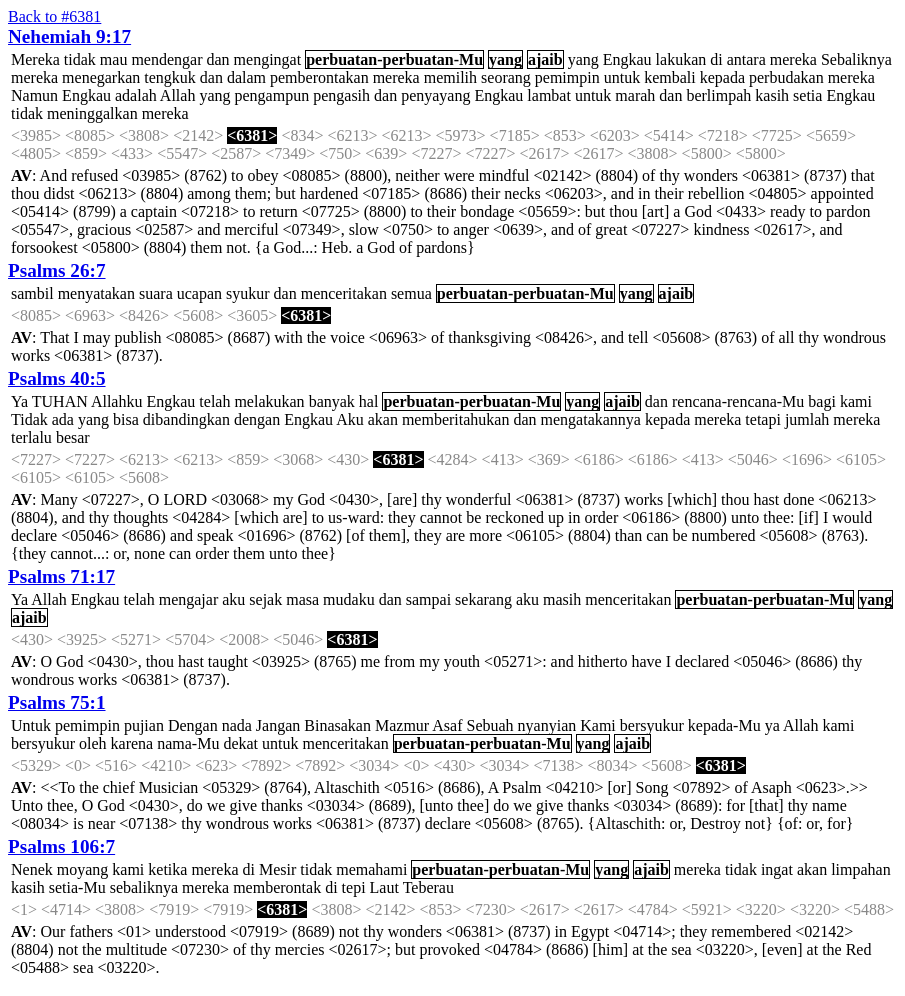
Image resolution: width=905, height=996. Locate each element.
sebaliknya (144, 887)
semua (411, 293)
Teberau (428, 887)
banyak (332, 401)
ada (63, 419)
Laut (384, 887)
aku (233, 599)
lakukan (681, 59)
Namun (34, 95)
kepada (722, 77)
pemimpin (567, 77)
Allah (178, 95)
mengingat (268, 59)
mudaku (349, 599)
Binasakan (337, 725)
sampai (428, 599)
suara (156, 293)
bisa (126, 419)
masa (302, 599)
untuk (622, 77)
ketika (167, 869)
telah (214, 401)
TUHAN (60, 401)
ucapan (199, 293)
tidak (80, 59)
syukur (248, 293)
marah (635, 95)
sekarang (483, 599)
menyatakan (96, 293)
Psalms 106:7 (61, 846)
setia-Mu (77, 887)
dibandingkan (186, 419)
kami (856, 401)
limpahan (861, 869)
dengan (257, 419)
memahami (371, 869)
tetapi (763, 419)
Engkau (627, 59)
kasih (772, 95)
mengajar (189, 599)
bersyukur (652, 725)
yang (505, 59)
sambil (32, 293)
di (716, 59)
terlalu (31, 437)
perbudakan (786, 77)
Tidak (29, 419)
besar (73, 437)
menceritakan (344, 293)
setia (807, 95)
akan (383, 419)
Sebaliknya (856, 59)
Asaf (447, 725)
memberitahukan (456, 419)
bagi (822, 401)
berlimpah (718, 95)
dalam (246, 77)
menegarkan (101, 77)
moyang (83, 869)
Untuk (31, 725)
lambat (549, 95)
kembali (670, 77)
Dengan (193, 725)
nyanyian (547, 725)
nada (237, 725)
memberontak (277, 887)
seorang (506, 77)
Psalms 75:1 (57, 702)
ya (772, 725)
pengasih (341, 95)
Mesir (277, 869)
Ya (19, 401)
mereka (793, 59)
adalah (136, 95)
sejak (265, 599)
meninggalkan (92, 113)
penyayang (435, 95)
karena (132, 743)
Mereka (35, 59)
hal (369, 401)
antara (746, 59)
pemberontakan (319, 77)
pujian (144, 725)
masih (562, 599)
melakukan (269, 401)
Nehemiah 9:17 (69, 36)
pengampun (272, 95)
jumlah (807, 419)
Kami (598, 725)
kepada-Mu (724, 725)
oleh (93, 743)
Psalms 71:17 (61, 576)
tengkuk (170, 77)
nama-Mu (188, 743)
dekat (240, 743)
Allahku (117, 401)
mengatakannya (591, 419)
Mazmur (402, 725)
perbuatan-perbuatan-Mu (394, 59)
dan (217, 59)
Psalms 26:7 (57, 270)
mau (114, 59)
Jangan (278, 725)
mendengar (166, 59)
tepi (354, 887)
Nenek (32, 869)
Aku (350, 419)
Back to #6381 (54, 16)
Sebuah (490, 725)
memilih (450, 77)
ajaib (545, 59)
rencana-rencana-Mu (738, 401)
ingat (777, 869)
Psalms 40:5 (57, 378)
